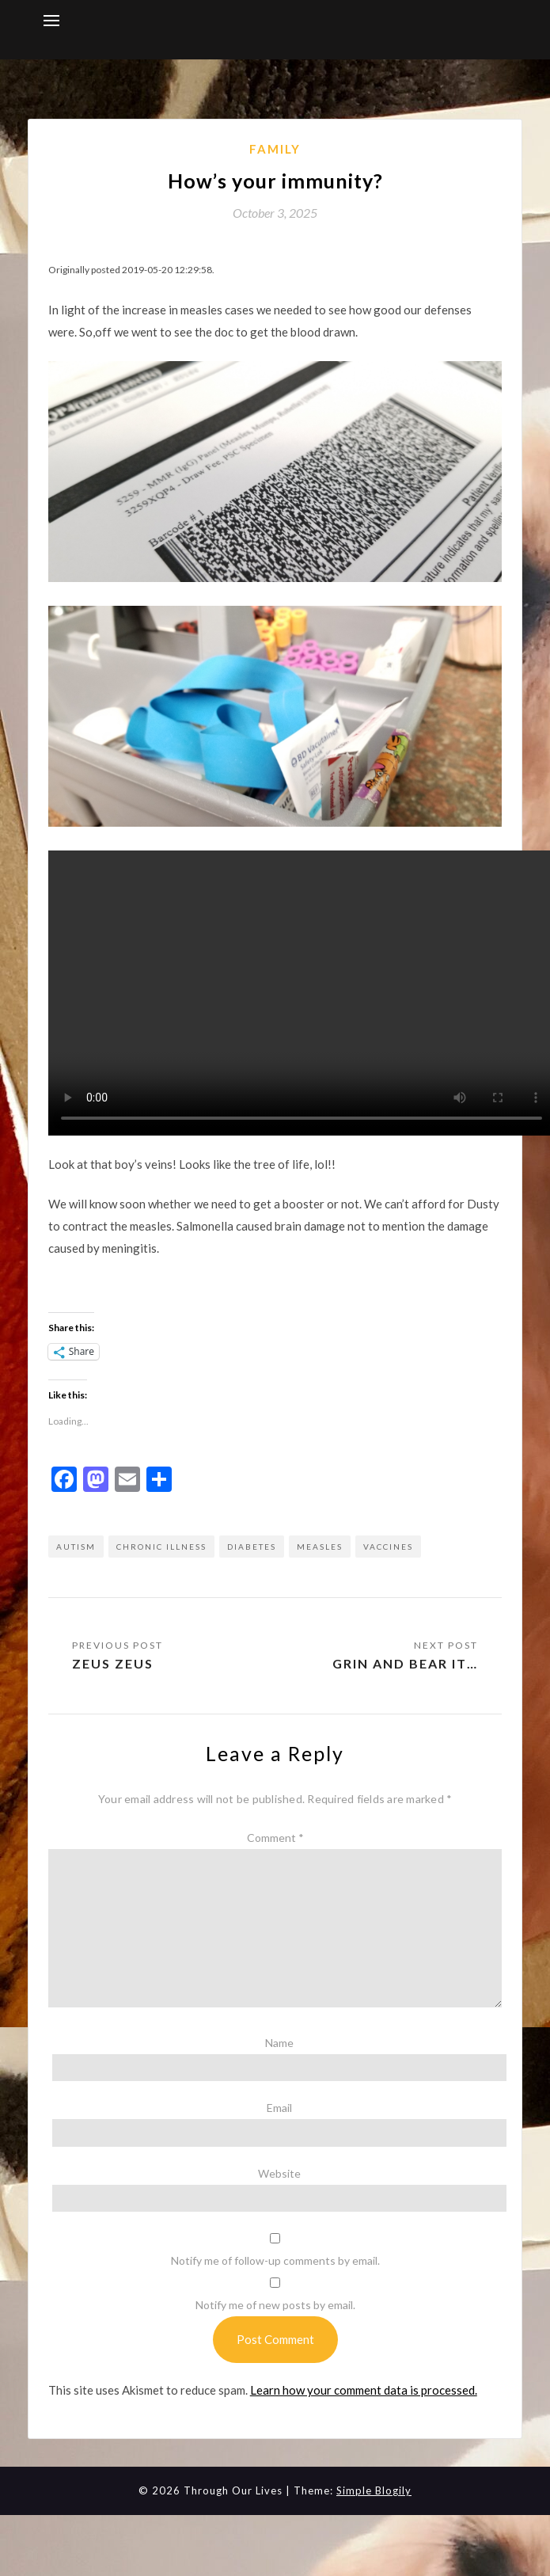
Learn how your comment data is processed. (363, 2390)
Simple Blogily (374, 2490)
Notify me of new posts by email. (275, 2305)
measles (320, 1546)
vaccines (388, 1546)
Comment (275, 1837)
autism (76, 1546)
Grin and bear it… (405, 1663)
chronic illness (161, 1546)
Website (279, 2173)
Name (279, 2042)
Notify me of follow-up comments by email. (275, 2260)
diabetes (251, 1546)
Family (275, 149)
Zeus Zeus (113, 1663)
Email (279, 2107)
